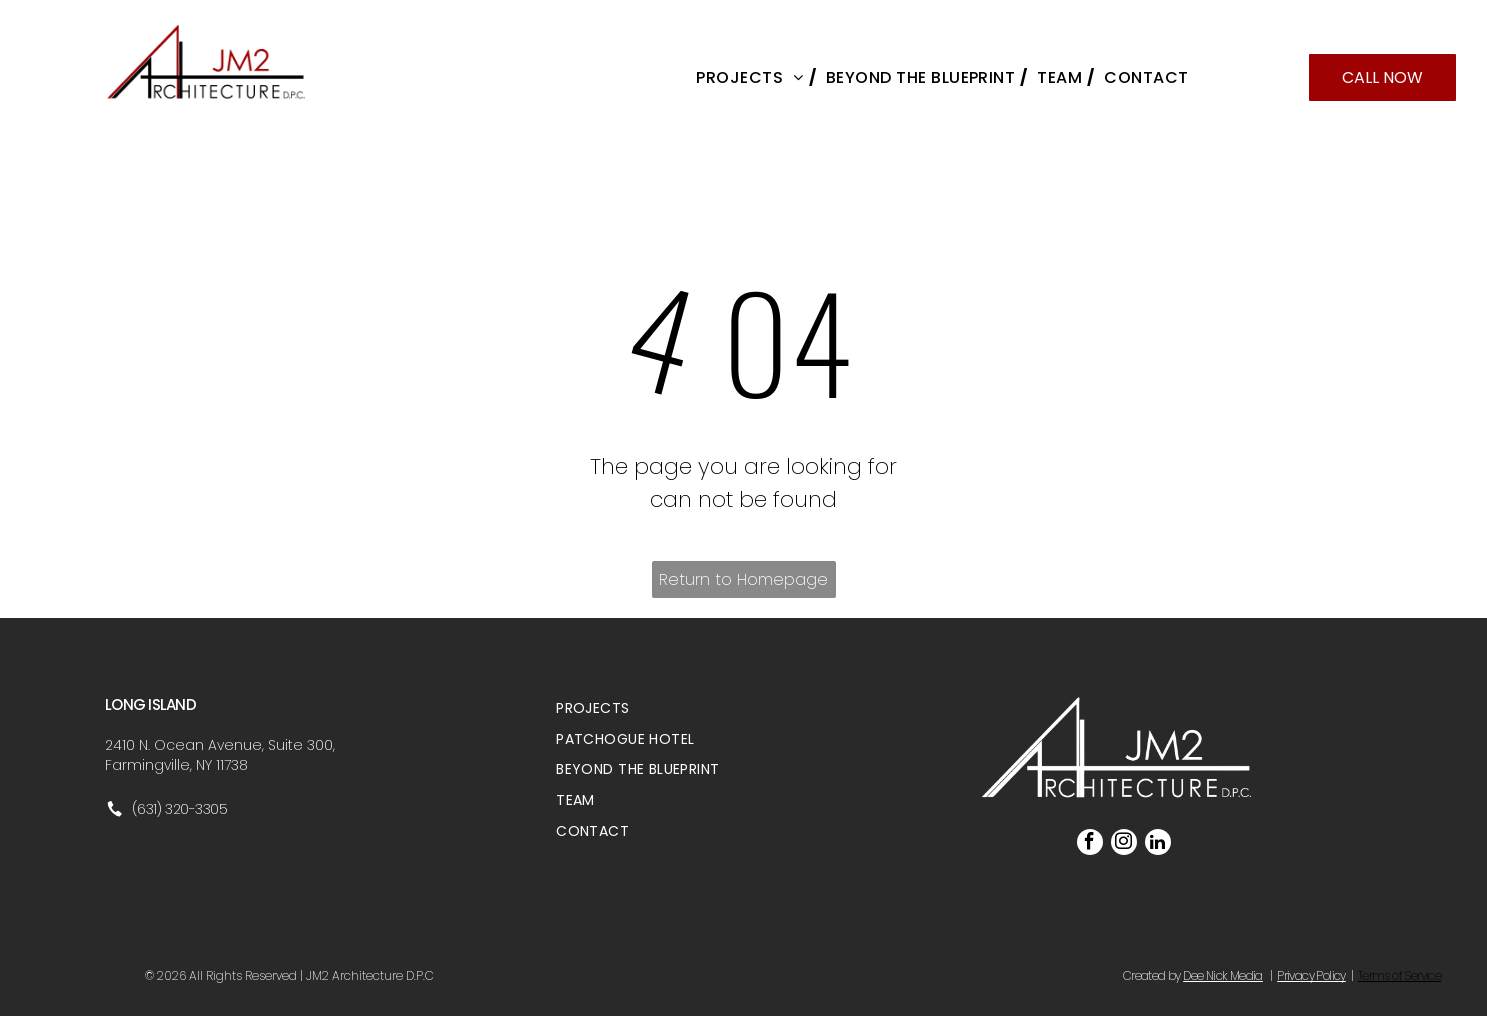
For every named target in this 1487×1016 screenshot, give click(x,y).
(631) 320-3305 (180, 809)
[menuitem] (750, 77)
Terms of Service (1399, 975)
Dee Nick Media (1223, 975)
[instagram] (1124, 844)
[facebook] (1090, 844)
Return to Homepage (743, 579)
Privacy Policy (1311, 975)
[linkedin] (1158, 844)
